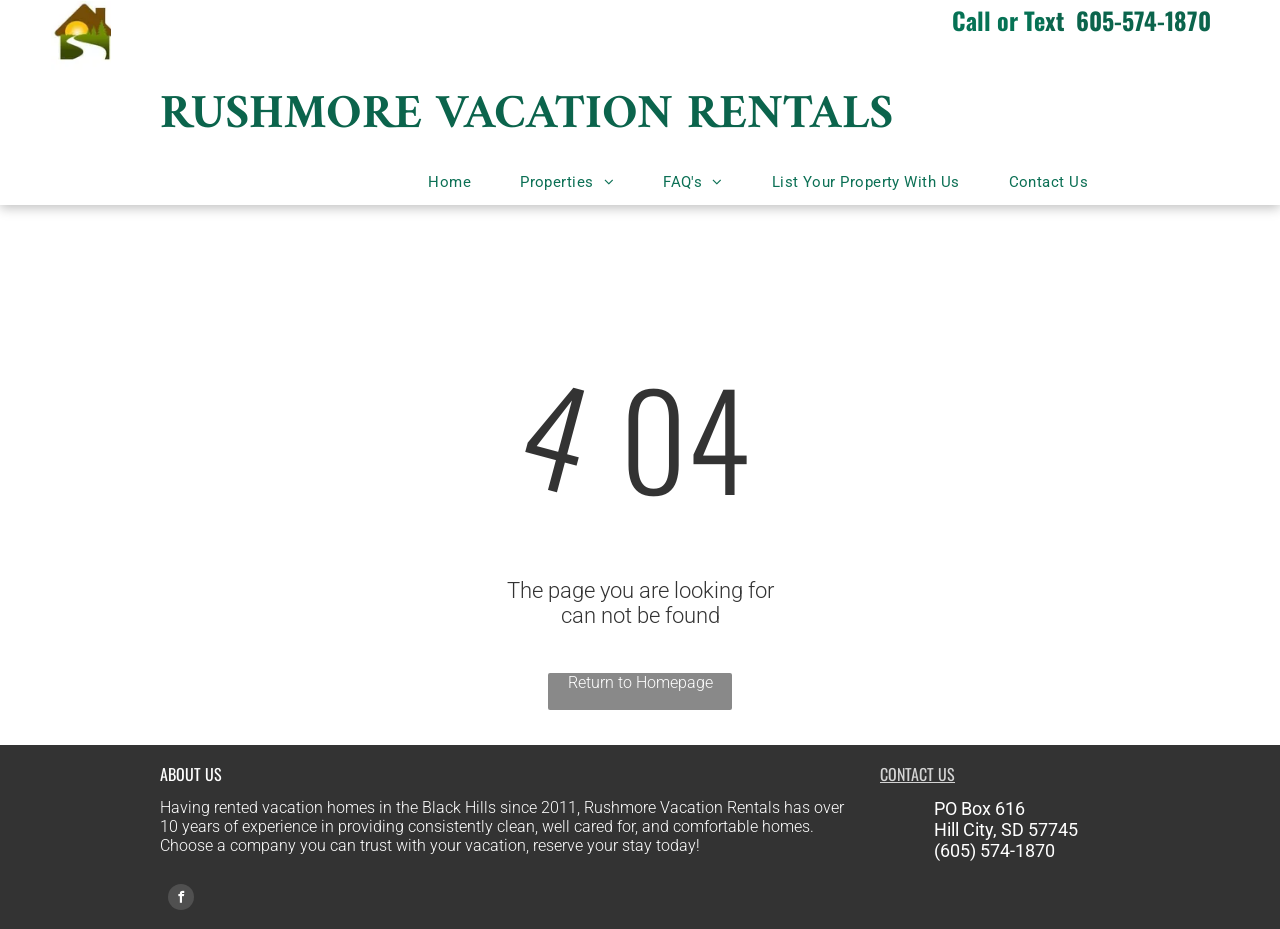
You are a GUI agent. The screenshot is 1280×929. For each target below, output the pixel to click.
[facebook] (181, 899)
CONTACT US (917, 774)
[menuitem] (457, 182)
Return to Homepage (640, 682)
